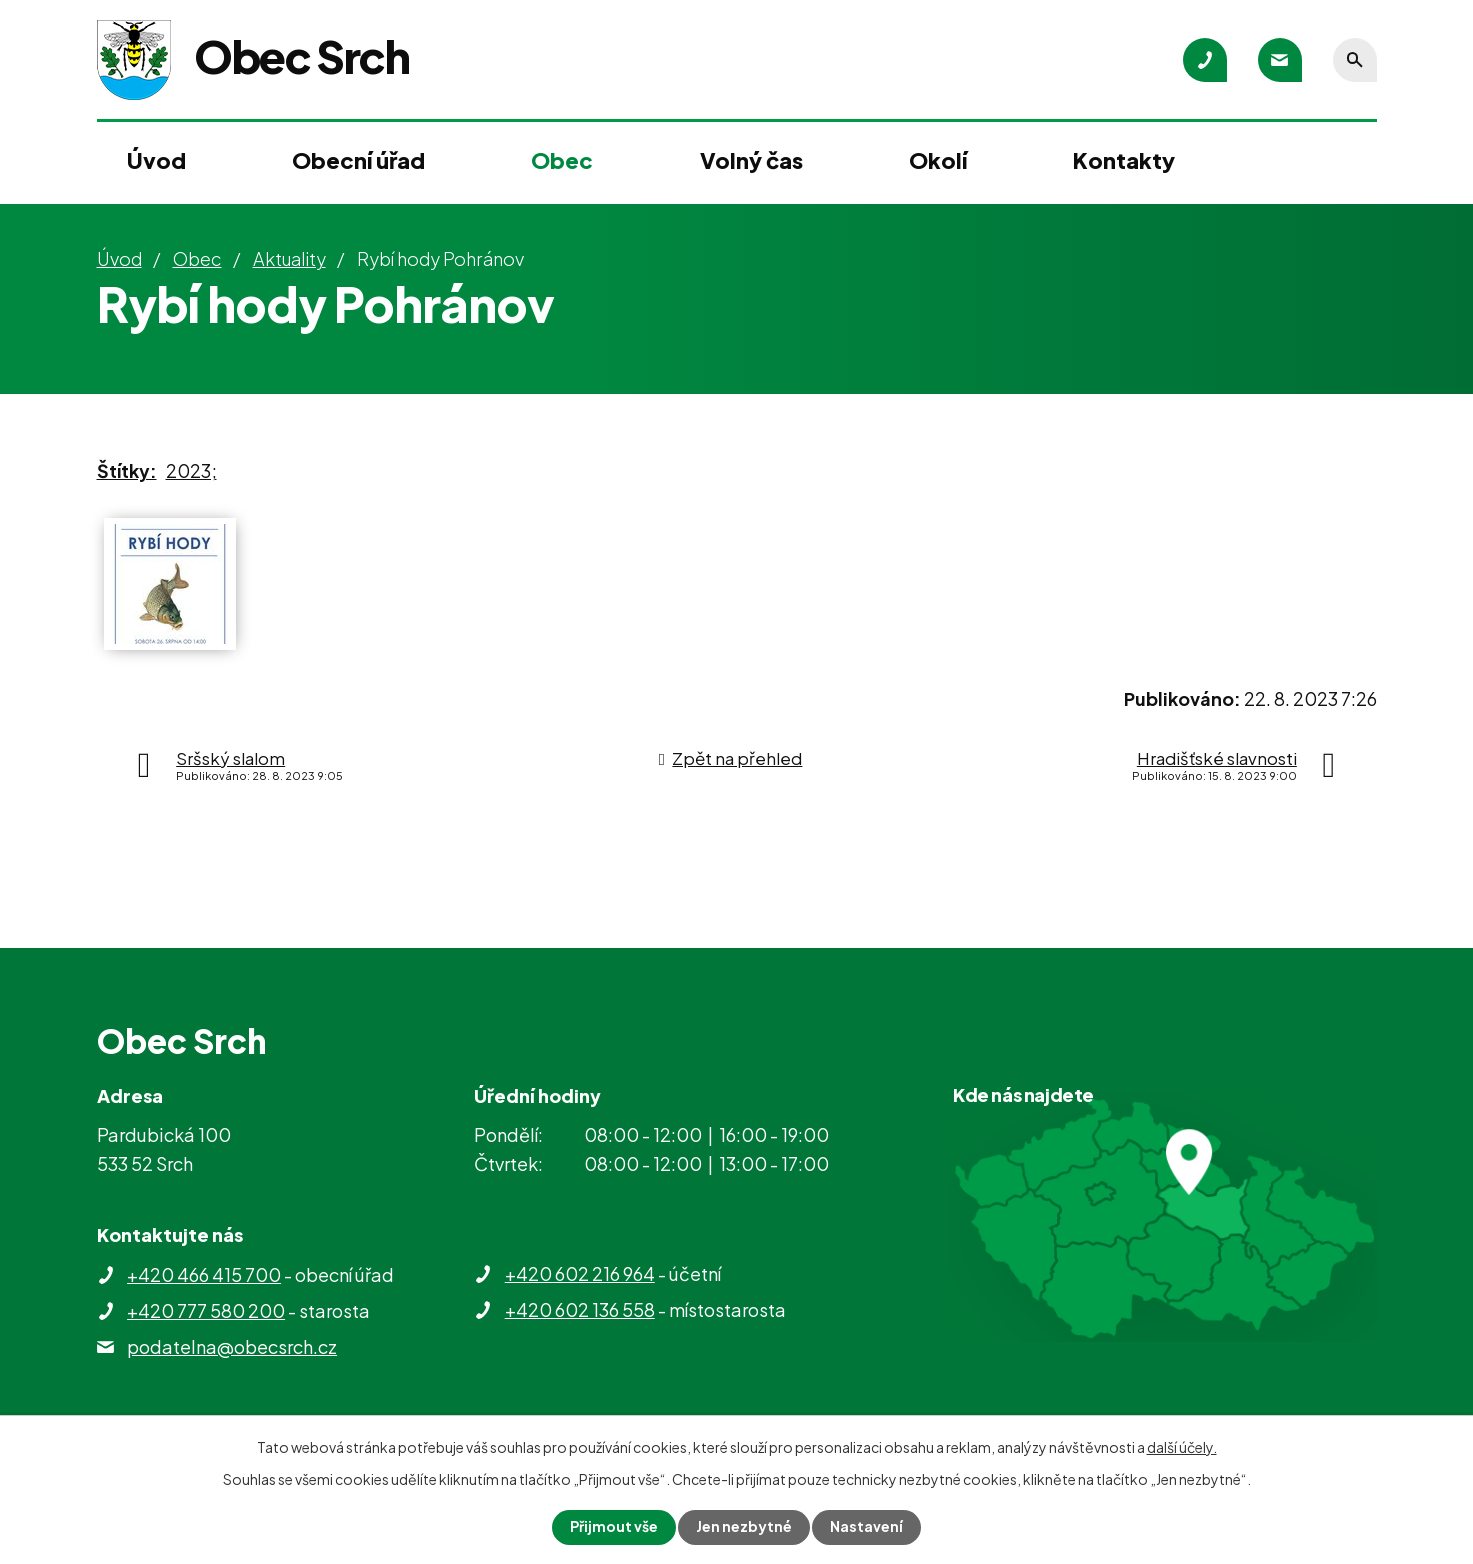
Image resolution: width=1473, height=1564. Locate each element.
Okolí (938, 160)
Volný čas (751, 160)
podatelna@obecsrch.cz (232, 1346)
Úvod (156, 160)
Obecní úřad (358, 160)
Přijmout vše (614, 1527)
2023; (191, 470)
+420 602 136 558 (580, 1309)
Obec (562, 160)
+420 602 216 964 (580, 1273)
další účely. (1182, 1447)
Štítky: (127, 470)
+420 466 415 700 (204, 1274)
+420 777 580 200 (206, 1310)
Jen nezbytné (744, 1527)
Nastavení (866, 1527)
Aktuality (289, 258)
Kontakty (1124, 160)
